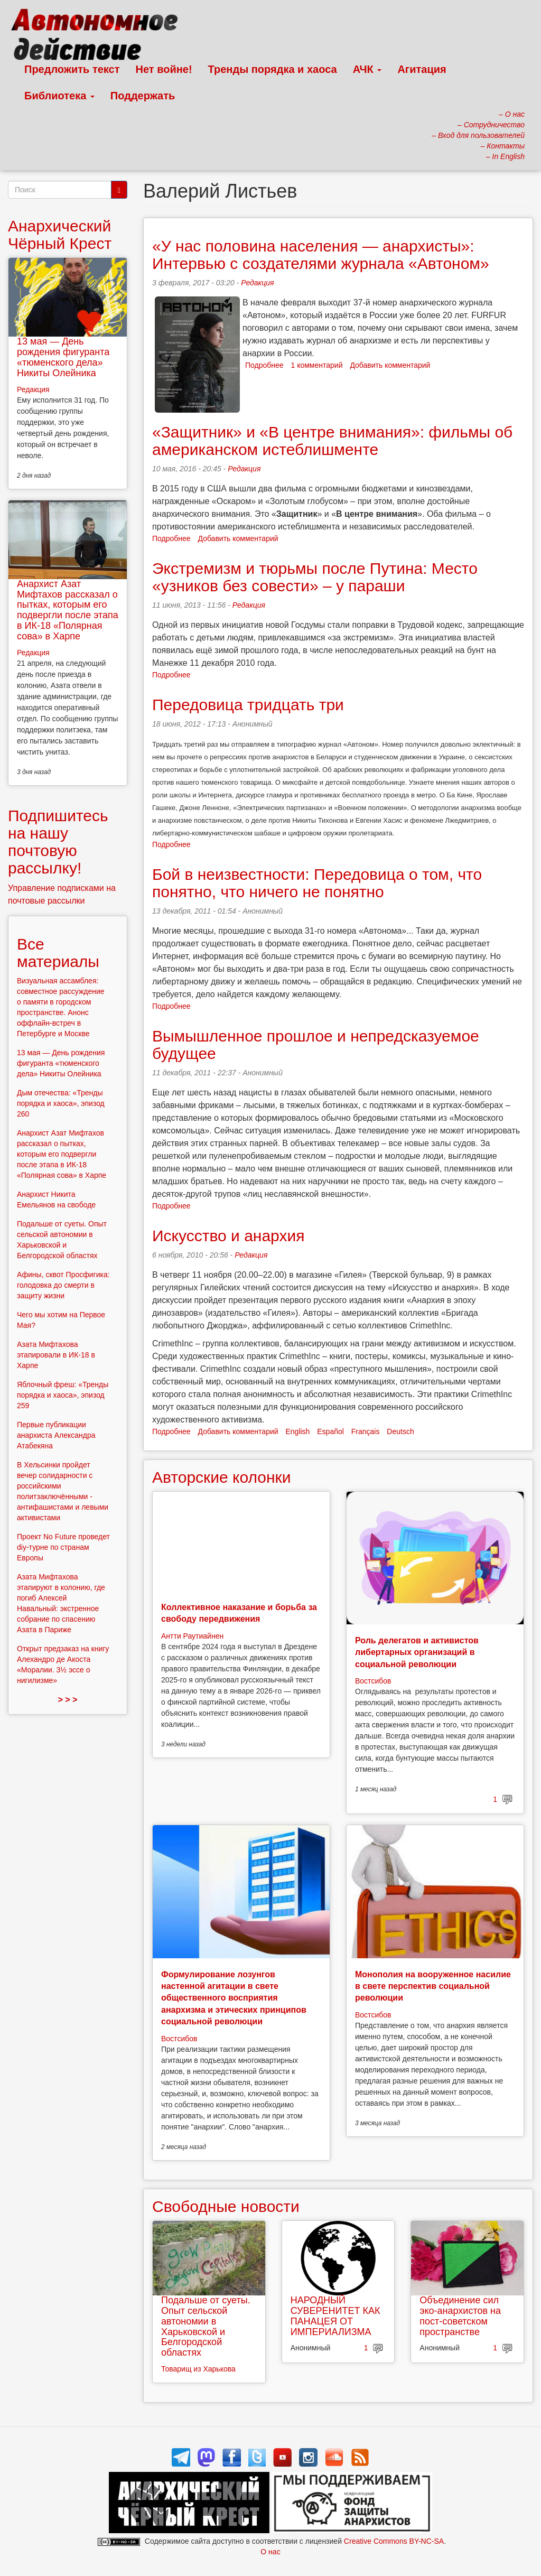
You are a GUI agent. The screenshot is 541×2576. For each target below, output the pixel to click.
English (297, 1431)
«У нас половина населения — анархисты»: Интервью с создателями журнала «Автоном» (320, 254)
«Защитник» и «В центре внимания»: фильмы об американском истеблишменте (332, 440)
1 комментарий (317, 365)
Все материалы (58, 952)
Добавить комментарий (390, 365)
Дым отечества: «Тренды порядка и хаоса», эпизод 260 (61, 1103)
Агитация (421, 69)
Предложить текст (72, 69)
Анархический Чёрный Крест (59, 234)
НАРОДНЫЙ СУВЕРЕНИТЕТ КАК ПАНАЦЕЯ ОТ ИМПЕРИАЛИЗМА (335, 2316)
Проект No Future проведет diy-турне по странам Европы (63, 1547)
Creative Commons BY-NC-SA (394, 2541)
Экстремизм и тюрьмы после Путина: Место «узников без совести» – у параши (315, 577)
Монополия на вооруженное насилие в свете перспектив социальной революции (433, 1986)
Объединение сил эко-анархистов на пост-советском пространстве (460, 2316)
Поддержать (142, 95)
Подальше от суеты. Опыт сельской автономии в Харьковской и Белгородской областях (205, 2326)
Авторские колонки (221, 1477)
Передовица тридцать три (248, 704)
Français (365, 1431)
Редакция (257, 282)
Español (330, 1431)
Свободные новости (226, 2206)
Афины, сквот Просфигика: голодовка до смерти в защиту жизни (63, 1285)
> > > (68, 1699)
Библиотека (59, 95)
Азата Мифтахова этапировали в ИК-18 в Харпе (56, 1355)
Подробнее (264, 365)
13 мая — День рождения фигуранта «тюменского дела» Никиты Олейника (63, 357)
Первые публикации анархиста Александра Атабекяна (56, 1435)
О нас (270, 2551)
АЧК (367, 69)
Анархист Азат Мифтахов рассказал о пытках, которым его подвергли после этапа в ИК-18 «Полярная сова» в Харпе (67, 610)
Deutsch (400, 1431)
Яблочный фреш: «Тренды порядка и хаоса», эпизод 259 (62, 1395)
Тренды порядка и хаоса (272, 69)
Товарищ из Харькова (198, 2369)
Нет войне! (164, 69)
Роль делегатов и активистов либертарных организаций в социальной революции (417, 1652)
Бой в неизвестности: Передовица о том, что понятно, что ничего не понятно (317, 883)
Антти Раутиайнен (192, 1636)
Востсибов (373, 1681)
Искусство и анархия (228, 1235)
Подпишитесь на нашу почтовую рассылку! (58, 842)
